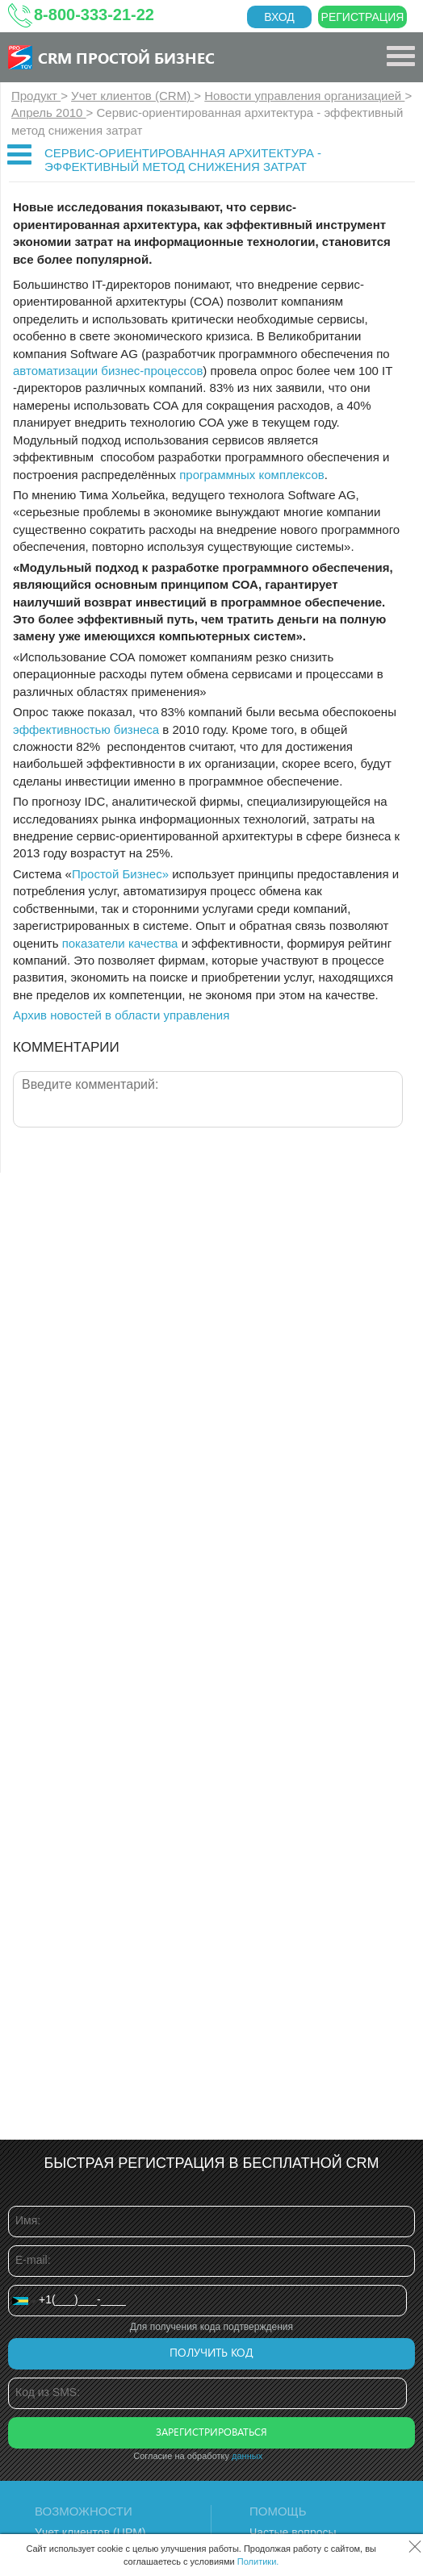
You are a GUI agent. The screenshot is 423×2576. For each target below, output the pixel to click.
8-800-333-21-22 (94, 14)
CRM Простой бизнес (126, 57)
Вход (279, 16)
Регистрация (362, 16)
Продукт (36, 95)
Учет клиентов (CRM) (132, 95)
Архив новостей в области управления (121, 1015)
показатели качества (120, 943)
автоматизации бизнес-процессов (108, 370)
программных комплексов (252, 474)
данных (247, 2456)
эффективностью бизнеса (86, 729)
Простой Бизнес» (120, 874)
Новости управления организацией (304, 95)
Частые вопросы (293, 2532)
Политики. (258, 2561)
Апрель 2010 (48, 112)
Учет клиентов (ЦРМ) (90, 2532)
